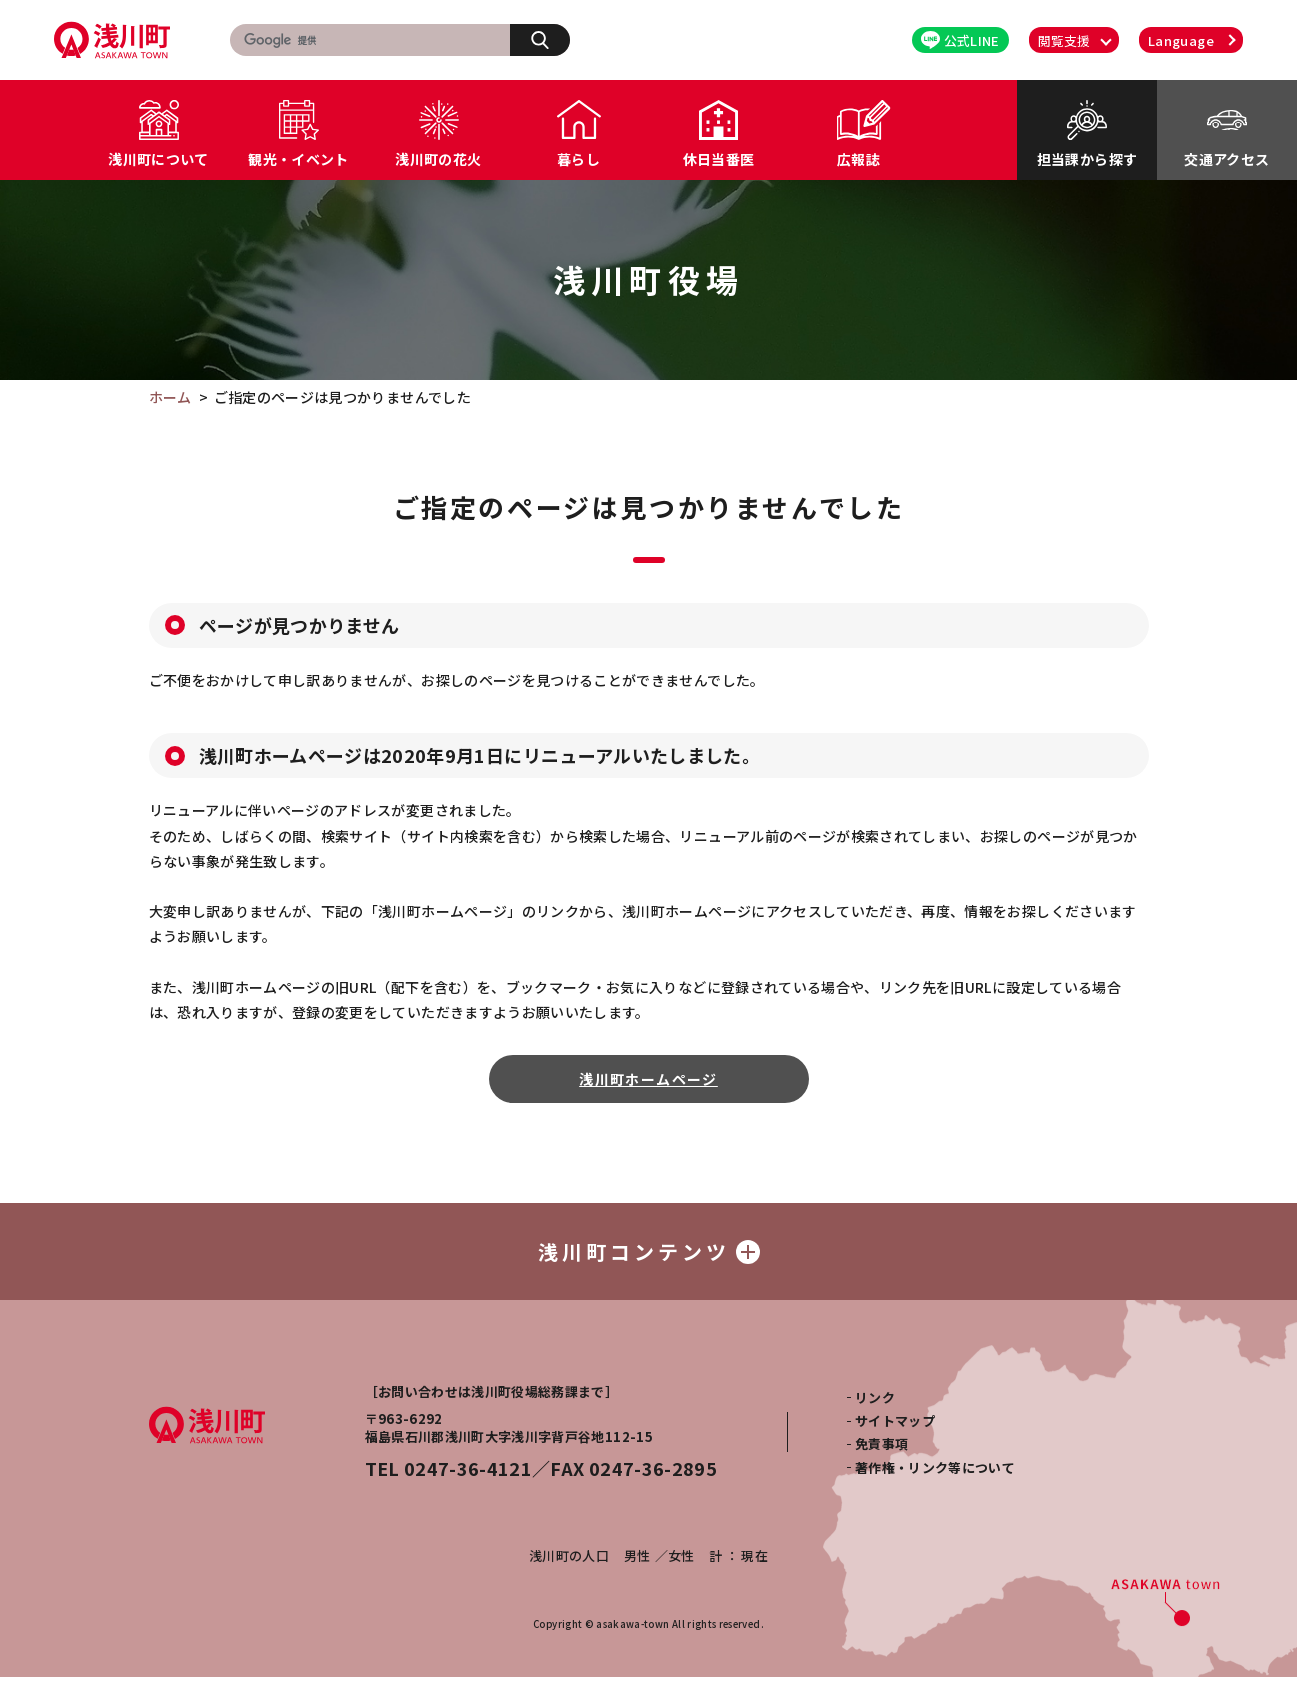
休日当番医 (719, 159)
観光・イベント (298, 159)
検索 (550, 39)
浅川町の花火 (438, 159)
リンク (875, 1403)
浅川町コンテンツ (649, 1254)
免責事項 (881, 1450)
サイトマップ (895, 1427)
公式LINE (960, 40)
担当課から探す (1087, 159)
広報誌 (858, 159)
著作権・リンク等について (935, 1474)
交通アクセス (1226, 159)
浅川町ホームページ (648, 1079)
